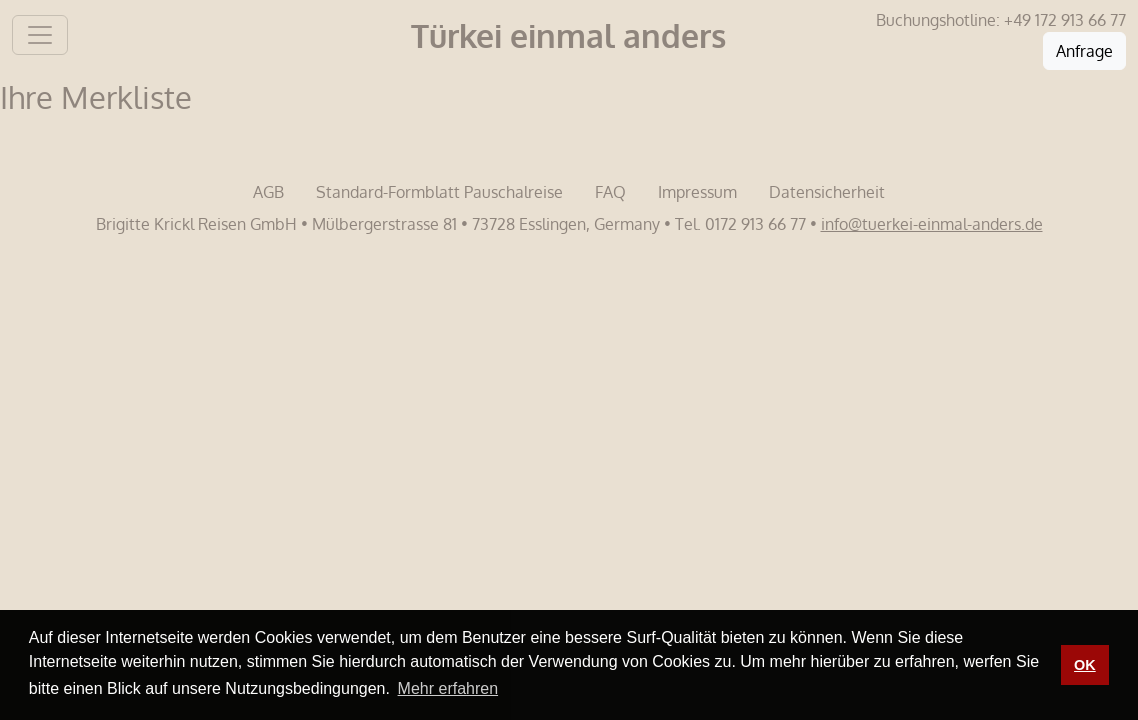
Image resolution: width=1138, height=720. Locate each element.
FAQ (610, 192)
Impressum (697, 192)
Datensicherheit (827, 192)
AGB (268, 192)
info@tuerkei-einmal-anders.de (932, 224)
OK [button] (1085, 665)
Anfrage (1084, 51)
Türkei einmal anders (568, 35)
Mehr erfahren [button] (448, 688)
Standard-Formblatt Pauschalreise (439, 192)
